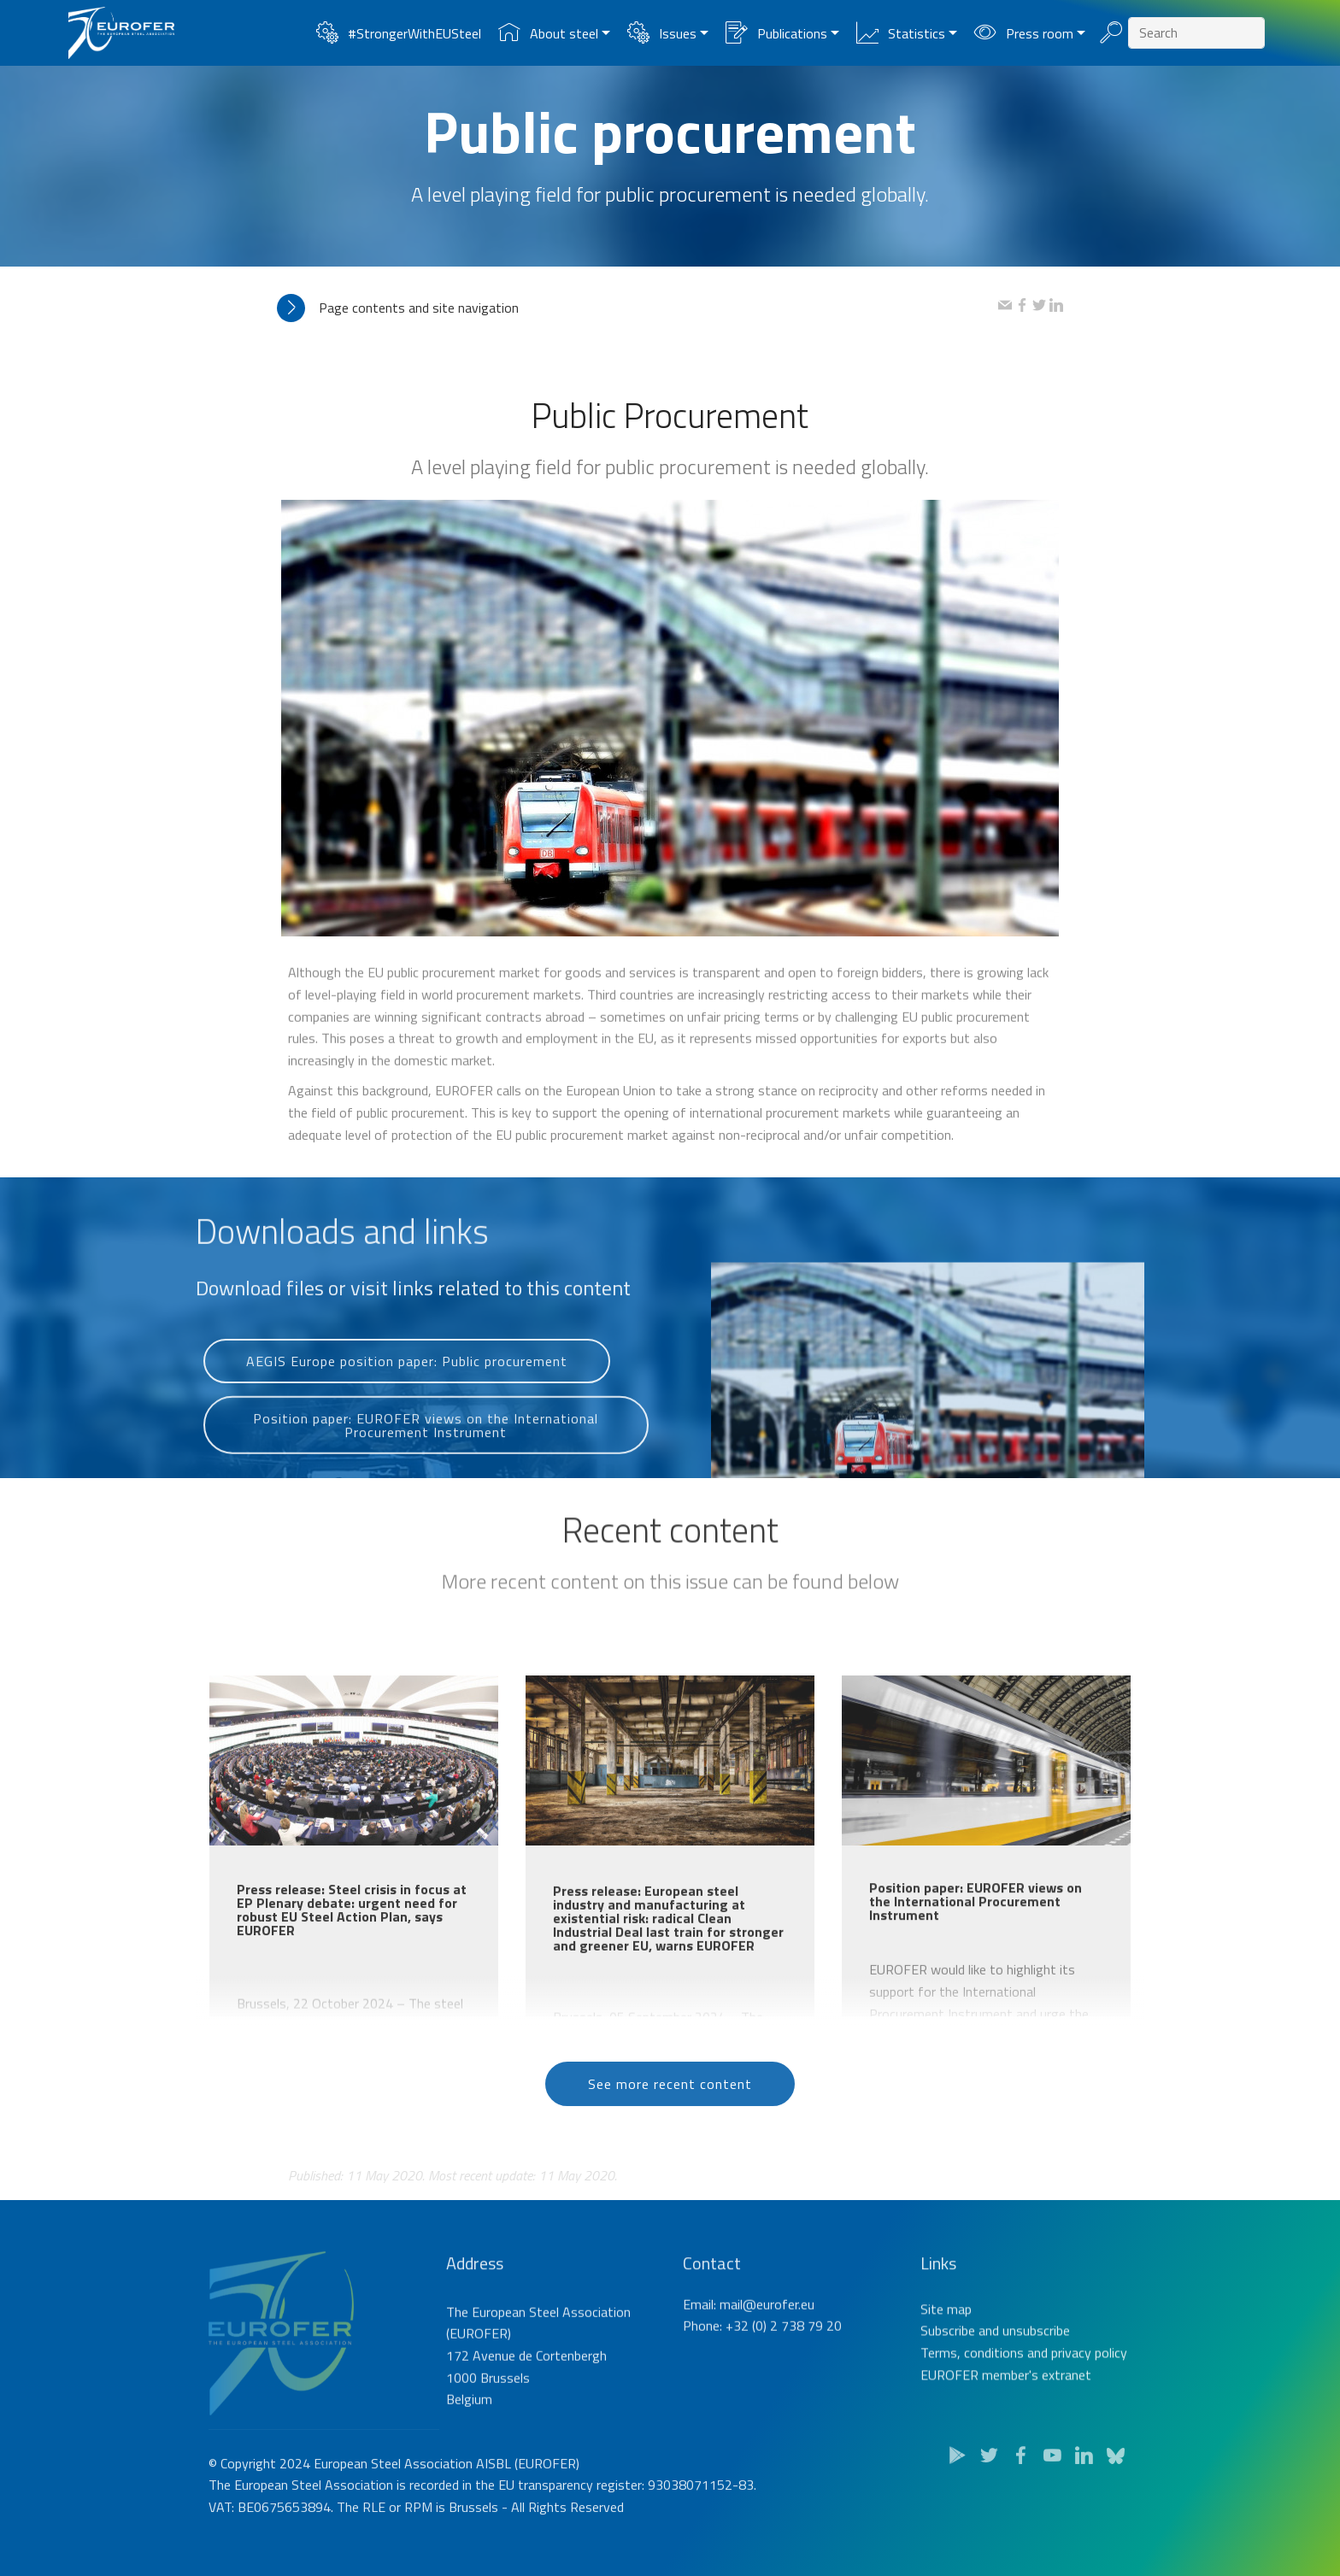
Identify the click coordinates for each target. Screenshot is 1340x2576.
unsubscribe (1036, 2397)
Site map (946, 2376)
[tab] (637, 308)
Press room (1023, 33)
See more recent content (670, 2117)
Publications (776, 33)
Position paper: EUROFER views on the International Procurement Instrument (425, 1469)
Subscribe (947, 2397)
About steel (547, 33)
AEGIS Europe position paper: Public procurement (406, 1395)
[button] (637, 308)
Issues (661, 33)
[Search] (1196, 33)
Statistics (900, 33)
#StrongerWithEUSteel (398, 33)
